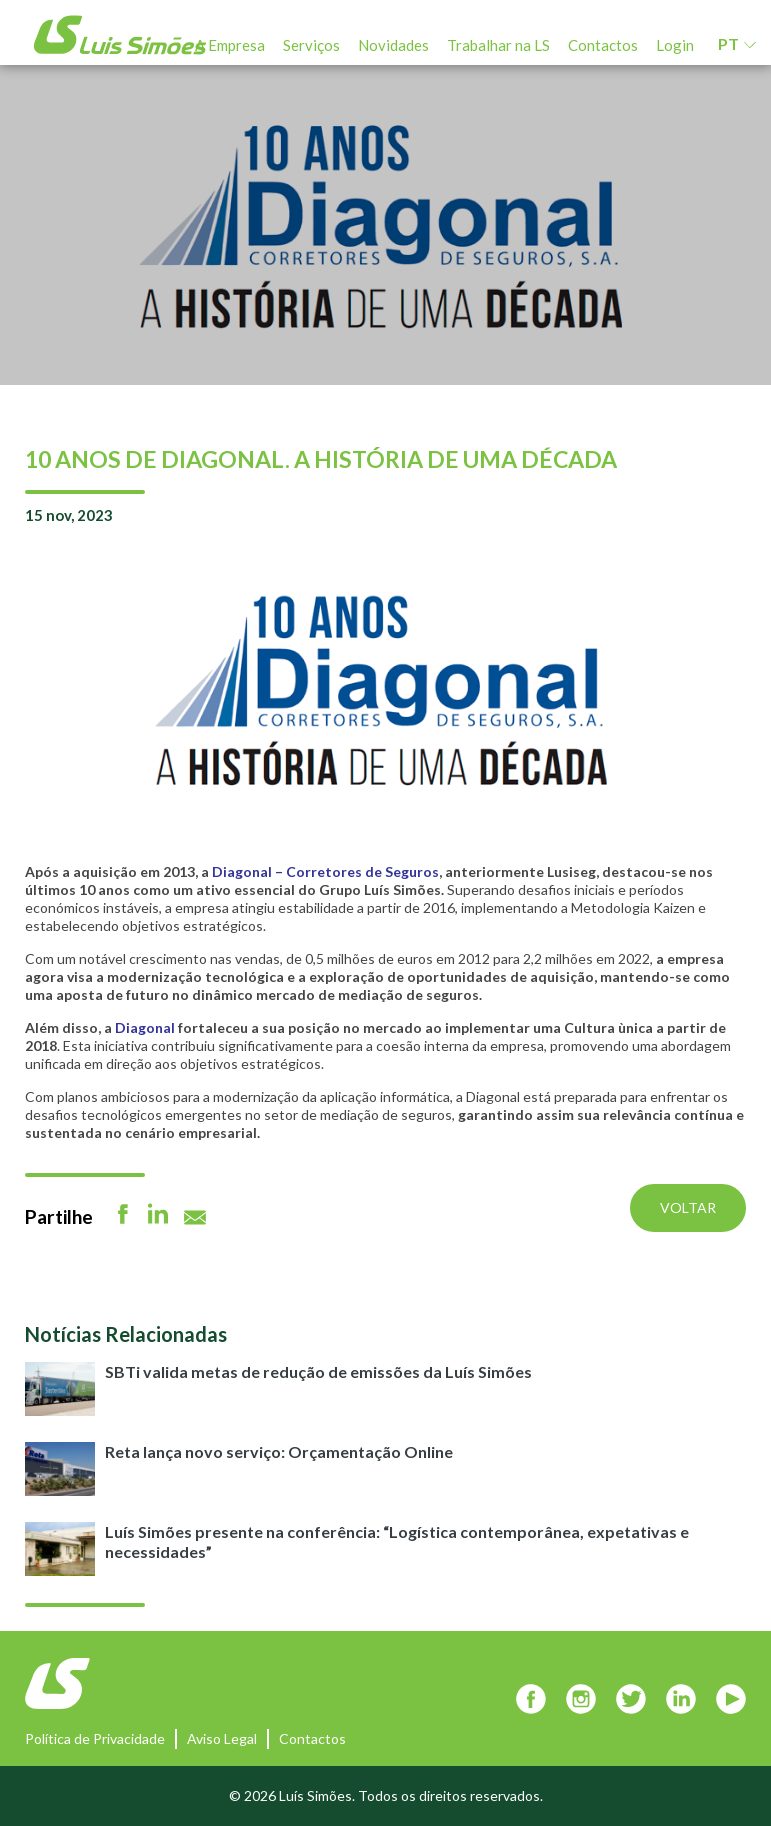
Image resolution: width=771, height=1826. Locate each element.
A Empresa (230, 45)
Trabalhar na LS (498, 45)
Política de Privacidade (95, 1738)
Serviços (311, 45)
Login (675, 45)
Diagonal (143, 1027)
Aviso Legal (222, 1738)
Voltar (688, 1207)
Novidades (393, 45)
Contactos (603, 45)
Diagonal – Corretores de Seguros (325, 871)
